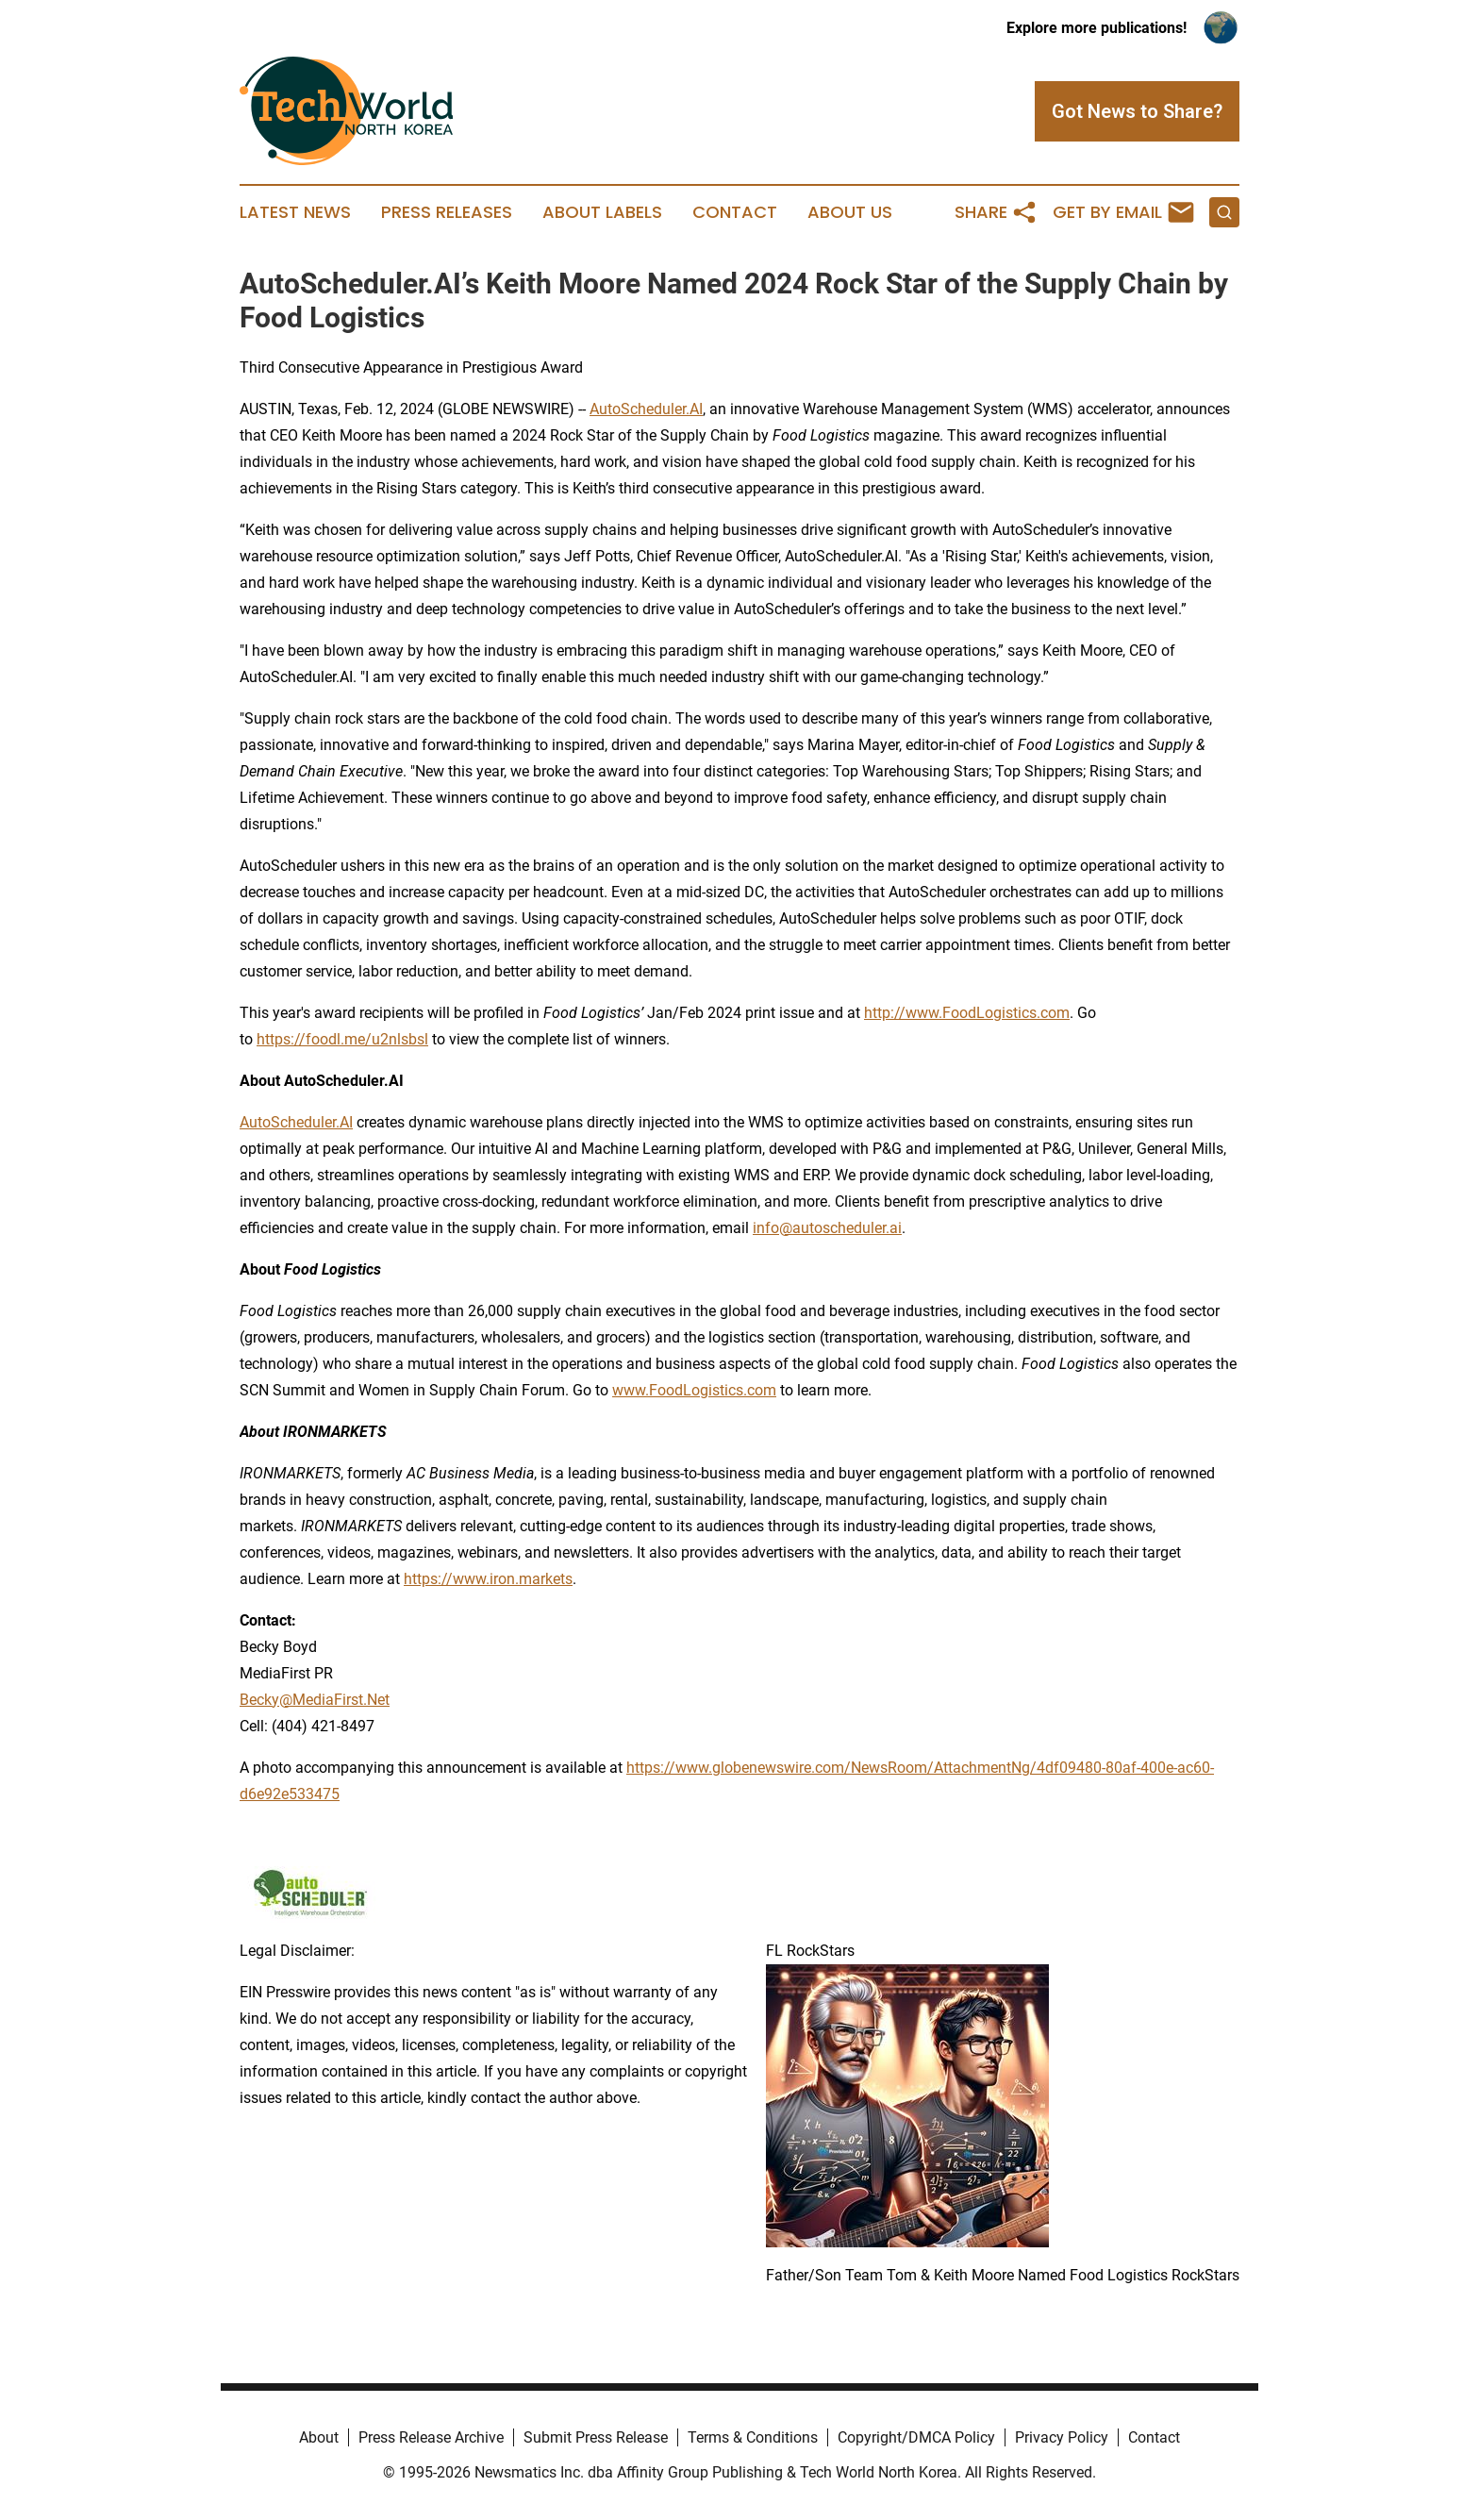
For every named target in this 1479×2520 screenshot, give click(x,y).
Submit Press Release (595, 2437)
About (319, 2437)
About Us (849, 212)
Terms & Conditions (753, 2437)
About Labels (602, 212)
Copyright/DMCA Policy (916, 2437)
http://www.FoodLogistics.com (967, 1013)
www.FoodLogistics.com (694, 1390)
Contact (734, 212)
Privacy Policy (1061, 2437)
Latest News (295, 212)
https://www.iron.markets (488, 1579)
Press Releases (446, 212)
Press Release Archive (431, 2437)
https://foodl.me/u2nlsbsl (342, 1039)
